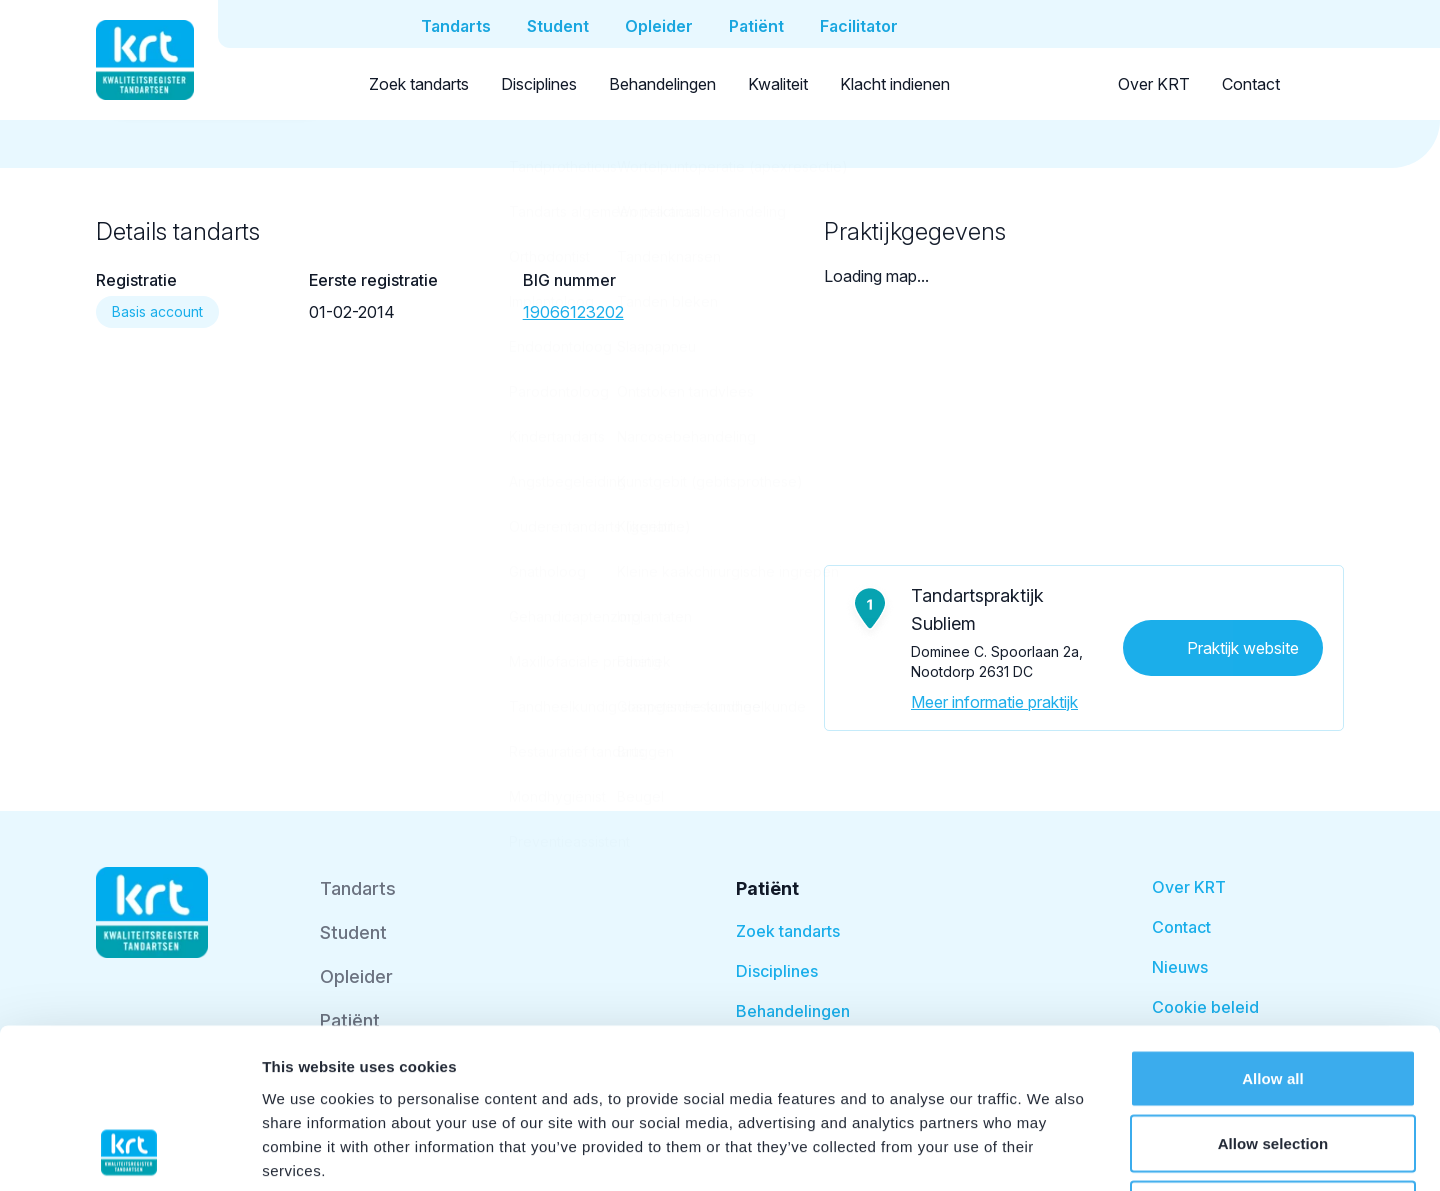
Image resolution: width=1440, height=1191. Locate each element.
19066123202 (573, 312)
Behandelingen (662, 84)
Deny (1272, 1059)
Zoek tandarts (419, 84)
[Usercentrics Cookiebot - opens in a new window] (129, 1152)
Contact (1251, 84)
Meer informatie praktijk (994, 702)
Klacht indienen (895, 84)
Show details (1049, 1151)
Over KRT (1154, 84)
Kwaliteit (778, 84)
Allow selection (1273, 994)
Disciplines (539, 84)
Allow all (1273, 928)
